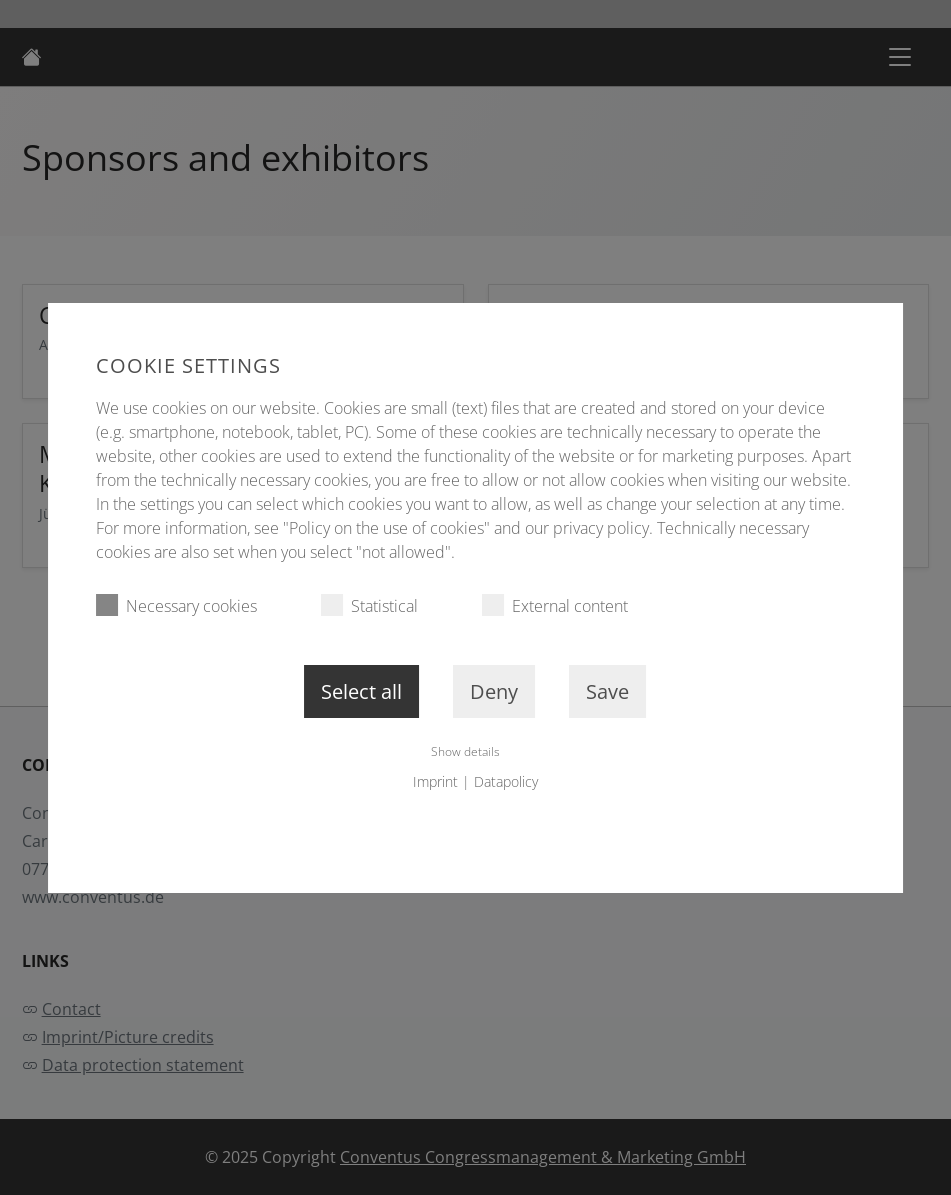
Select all (361, 691)
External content (555, 605)
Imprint (435, 781)
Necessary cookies (176, 605)
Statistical (369, 605)
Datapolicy (506, 781)
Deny (494, 691)
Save (607, 691)
